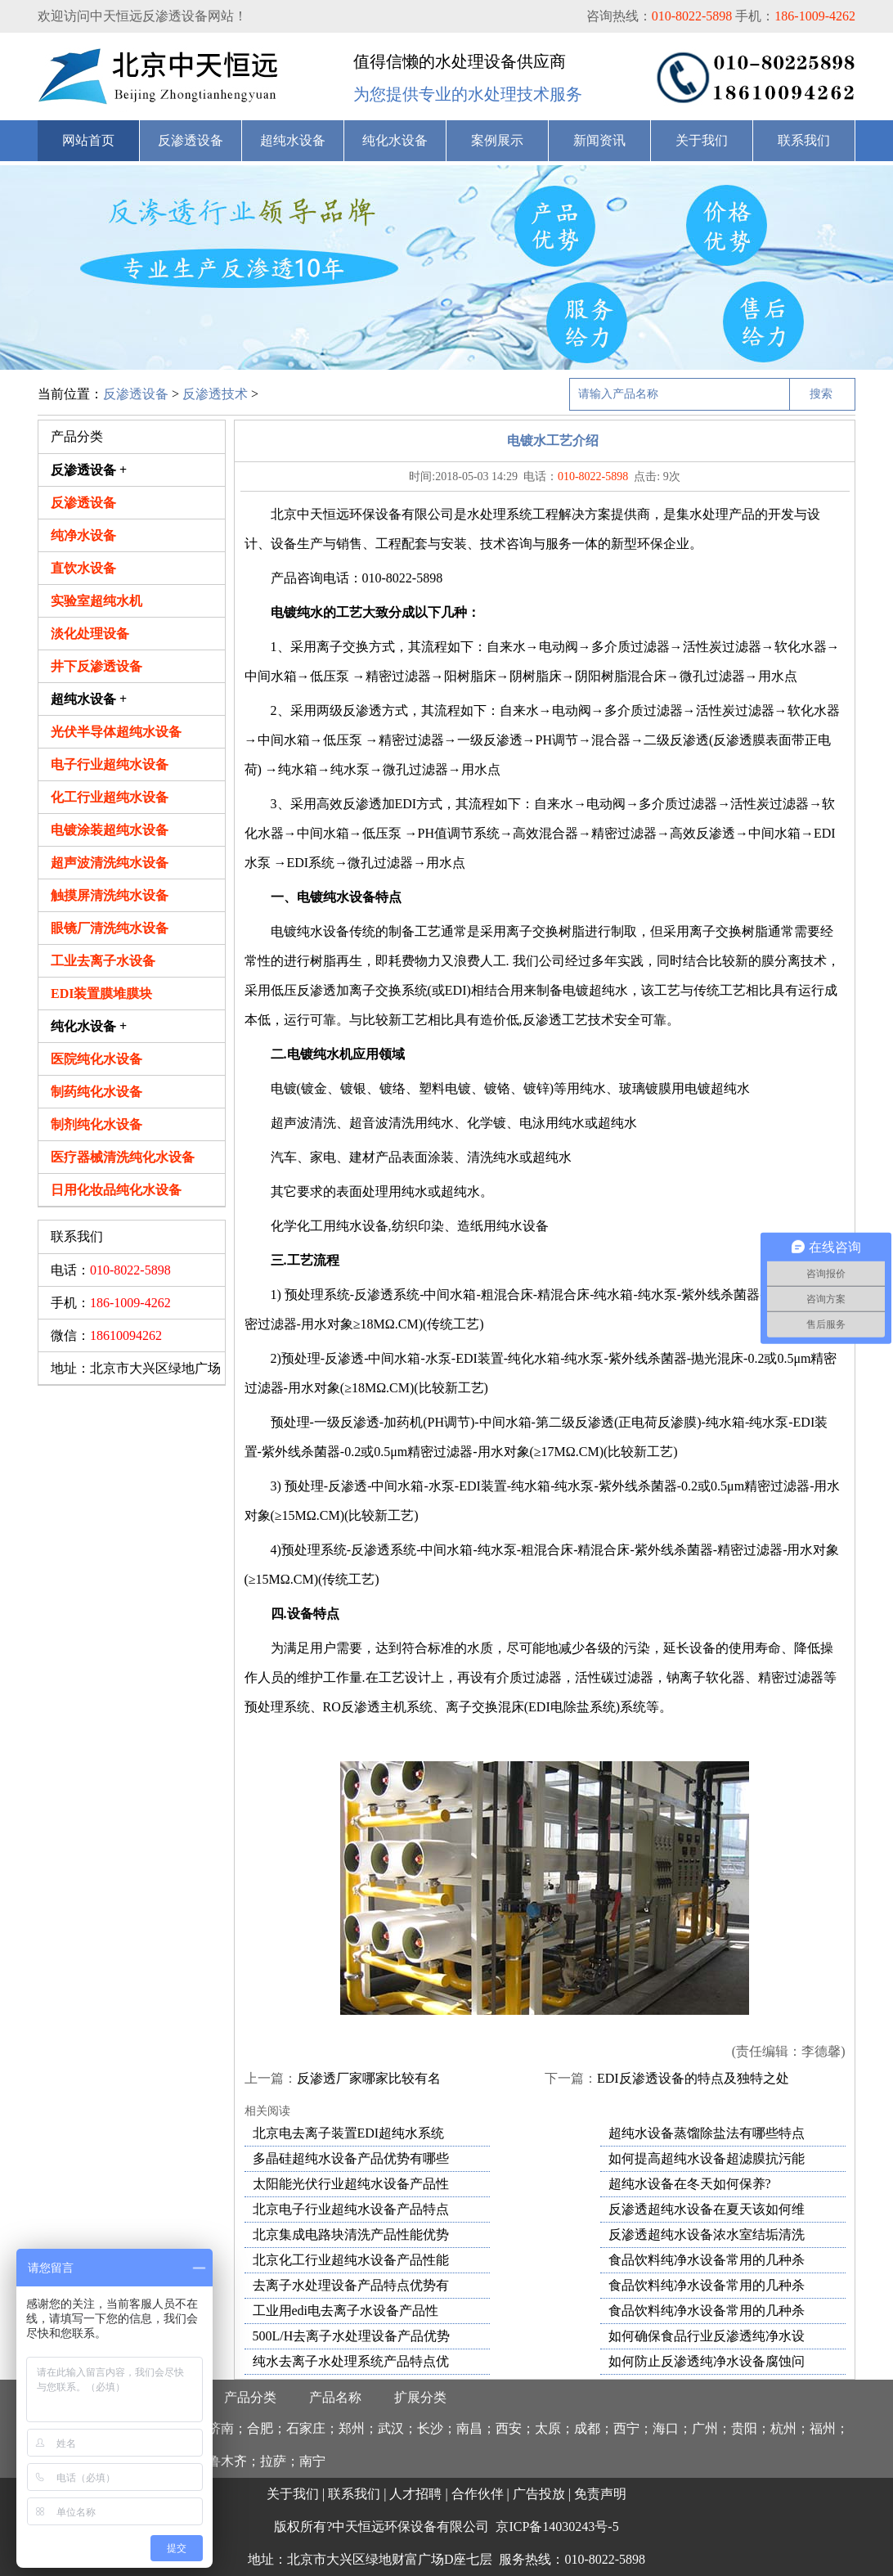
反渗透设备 (190, 140)
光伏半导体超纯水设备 (116, 732)
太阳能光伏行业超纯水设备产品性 (351, 2184)
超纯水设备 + (89, 699)
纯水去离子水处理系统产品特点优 (351, 2361)
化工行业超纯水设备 (109, 797)
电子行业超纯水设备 (109, 764)
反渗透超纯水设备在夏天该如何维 (706, 2209)
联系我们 (804, 140)
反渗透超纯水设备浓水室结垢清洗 (706, 2234)
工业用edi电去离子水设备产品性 (346, 2311)
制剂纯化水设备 (96, 1124)
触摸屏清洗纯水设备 (109, 895)
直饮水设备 (83, 568)
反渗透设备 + (89, 470)
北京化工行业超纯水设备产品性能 (351, 2260)
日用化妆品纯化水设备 (116, 1190)
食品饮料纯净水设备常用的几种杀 (706, 2260)
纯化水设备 (395, 140)
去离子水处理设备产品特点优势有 (351, 2285)
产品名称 (335, 2397)
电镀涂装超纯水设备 (109, 830)
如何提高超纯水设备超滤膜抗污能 (706, 2158)
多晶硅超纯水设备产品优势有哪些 (351, 2158)
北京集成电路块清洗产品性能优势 (351, 2234)
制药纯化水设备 (96, 1092)
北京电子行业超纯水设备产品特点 (351, 2209)
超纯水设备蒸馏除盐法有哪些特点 (706, 2133)
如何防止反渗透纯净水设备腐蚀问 (706, 2361)
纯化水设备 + (89, 1026)
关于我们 (701, 140)
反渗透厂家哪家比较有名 (369, 2078)
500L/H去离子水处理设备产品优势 (352, 2336)
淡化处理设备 (90, 634)
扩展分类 (420, 2397)
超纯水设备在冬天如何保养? (689, 2184)
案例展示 (497, 140)
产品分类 (250, 2397)
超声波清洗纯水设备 (109, 863)
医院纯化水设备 (96, 1059)
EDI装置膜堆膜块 (101, 993)
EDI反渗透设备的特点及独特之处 (693, 2078)
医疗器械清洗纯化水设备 (123, 1157)
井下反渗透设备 (96, 666)
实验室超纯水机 (96, 601)
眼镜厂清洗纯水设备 (109, 928)
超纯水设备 (292, 140)
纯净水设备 (83, 535)
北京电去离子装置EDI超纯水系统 (349, 2133)
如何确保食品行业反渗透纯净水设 (706, 2336)
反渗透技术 (215, 394)
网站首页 (88, 140)
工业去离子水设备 (103, 961)
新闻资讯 (599, 140)
